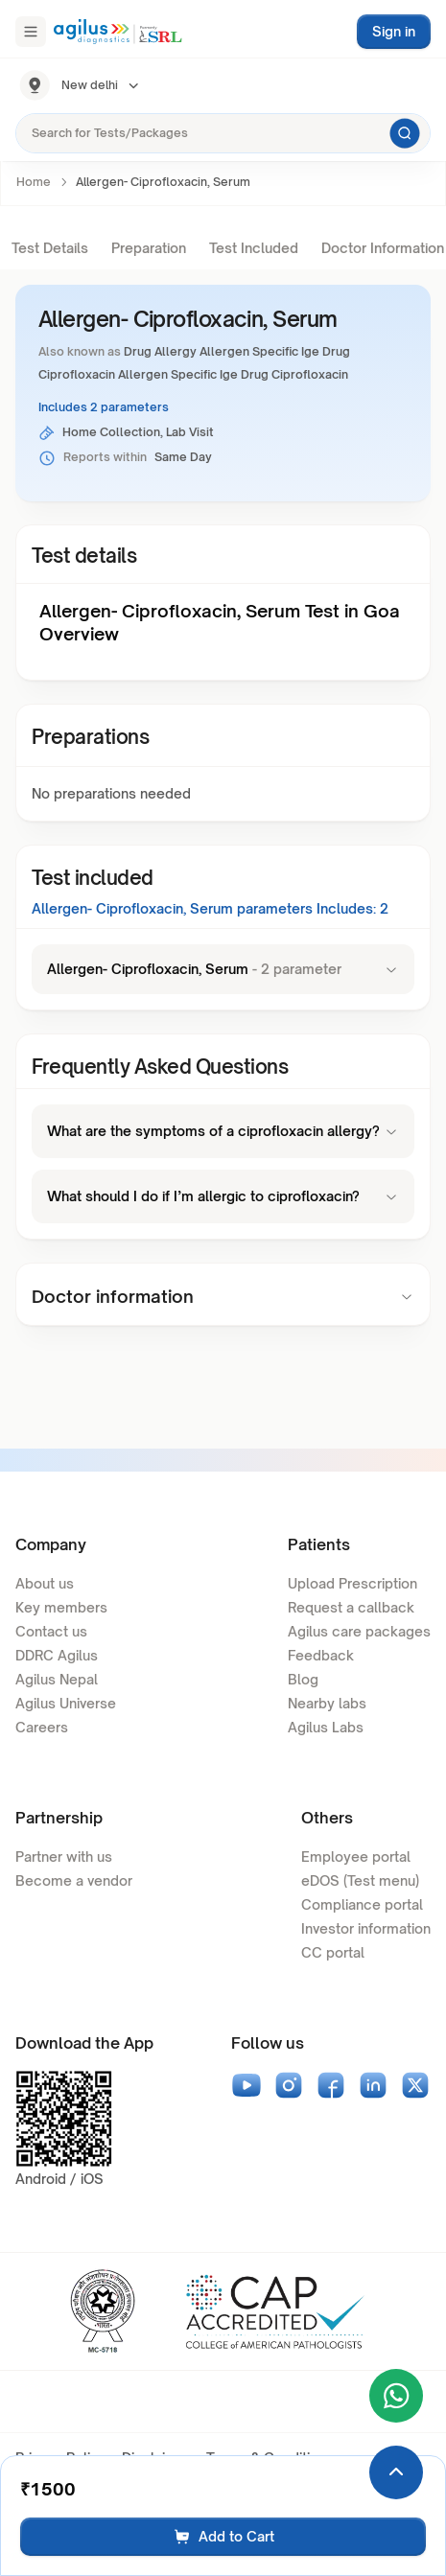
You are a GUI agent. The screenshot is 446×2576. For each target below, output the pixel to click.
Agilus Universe (65, 1703)
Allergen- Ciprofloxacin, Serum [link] (163, 181)
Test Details (50, 248)
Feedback (321, 1655)
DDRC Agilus (56, 1655)
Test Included (253, 248)
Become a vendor (73, 1880)
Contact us (51, 1631)
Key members (61, 1607)
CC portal (332, 1952)
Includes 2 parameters (103, 407)
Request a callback (351, 1607)
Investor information (366, 1928)
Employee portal (356, 1856)
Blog (303, 1679)
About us (44, 1583)
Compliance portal (362, 1904)
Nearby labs (327, 1703)
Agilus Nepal (56, 1679)
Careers (41, 1727)
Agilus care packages (359, 1631)
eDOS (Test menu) (360, 1880)
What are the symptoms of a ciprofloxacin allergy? (223, 1131)
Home (33, 181)
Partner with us (63, 1856)
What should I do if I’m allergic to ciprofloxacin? (223, 1196)
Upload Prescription (352, 1583)
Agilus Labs (326, 1727)
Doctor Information (382, 248)
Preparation (148, 248)
